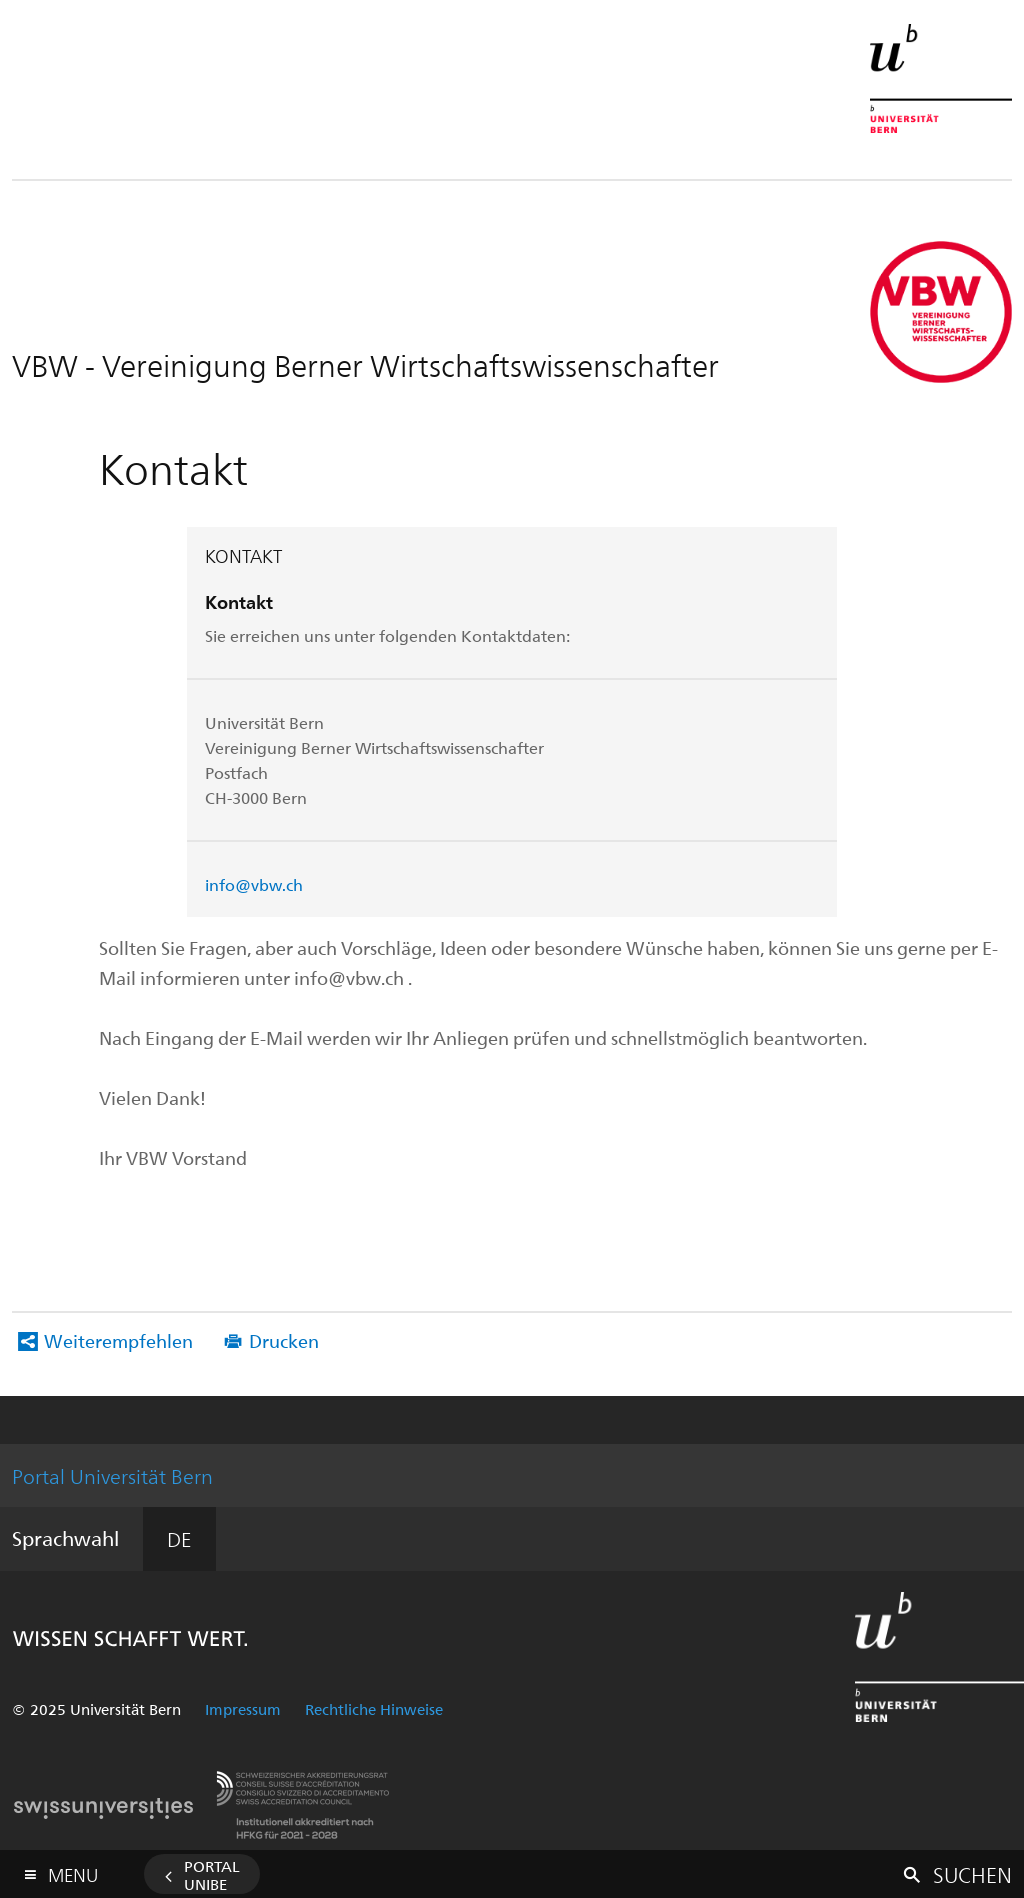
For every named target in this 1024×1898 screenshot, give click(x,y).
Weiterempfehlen (118, 1340)
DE (179, 1538)
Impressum (243, 1709)
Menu (73, 1870)
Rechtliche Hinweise (374, 1709)
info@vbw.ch (254, 884)
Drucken (284, 1340)
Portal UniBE (212, 1875)
